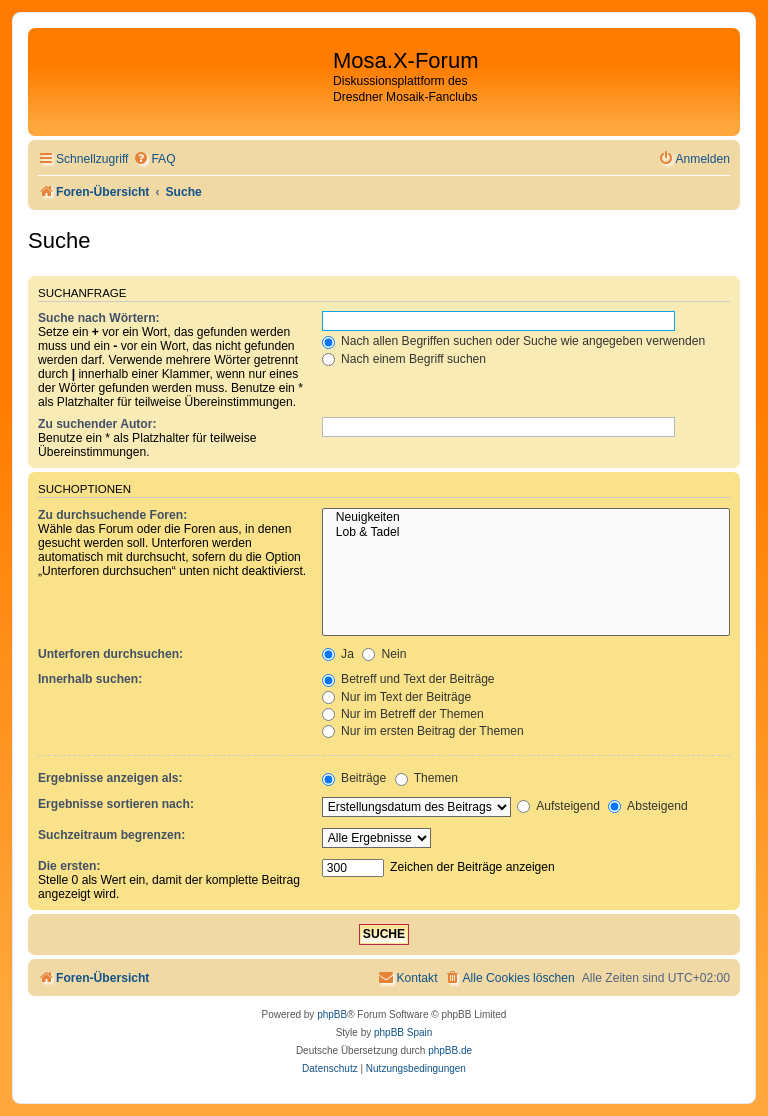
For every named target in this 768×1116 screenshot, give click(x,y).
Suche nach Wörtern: (99, 318)
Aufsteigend (558, 806)
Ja (338, 654)
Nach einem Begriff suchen (404, 359)
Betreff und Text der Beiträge (408, 679)
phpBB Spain (403, 1032)
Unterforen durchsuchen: (110, 654)
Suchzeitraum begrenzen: (111, 835)
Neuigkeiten (526, 518)
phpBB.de (450, 1050)
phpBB (332, 1014)
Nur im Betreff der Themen (403, 714)
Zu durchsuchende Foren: (112, 515)
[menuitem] (154, 159)
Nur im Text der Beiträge (397, 697)
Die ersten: (69, 866)
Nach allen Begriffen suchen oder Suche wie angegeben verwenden (514, 341)
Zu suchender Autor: (97, 424)
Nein (384, 654)
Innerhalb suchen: (90, 679)
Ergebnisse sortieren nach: (116, 804)
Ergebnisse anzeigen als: (110, 778)
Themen (427, 778)
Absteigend (647, 806)
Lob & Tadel (526, 533)
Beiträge (354, 778)
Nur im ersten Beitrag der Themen (423, 731)
